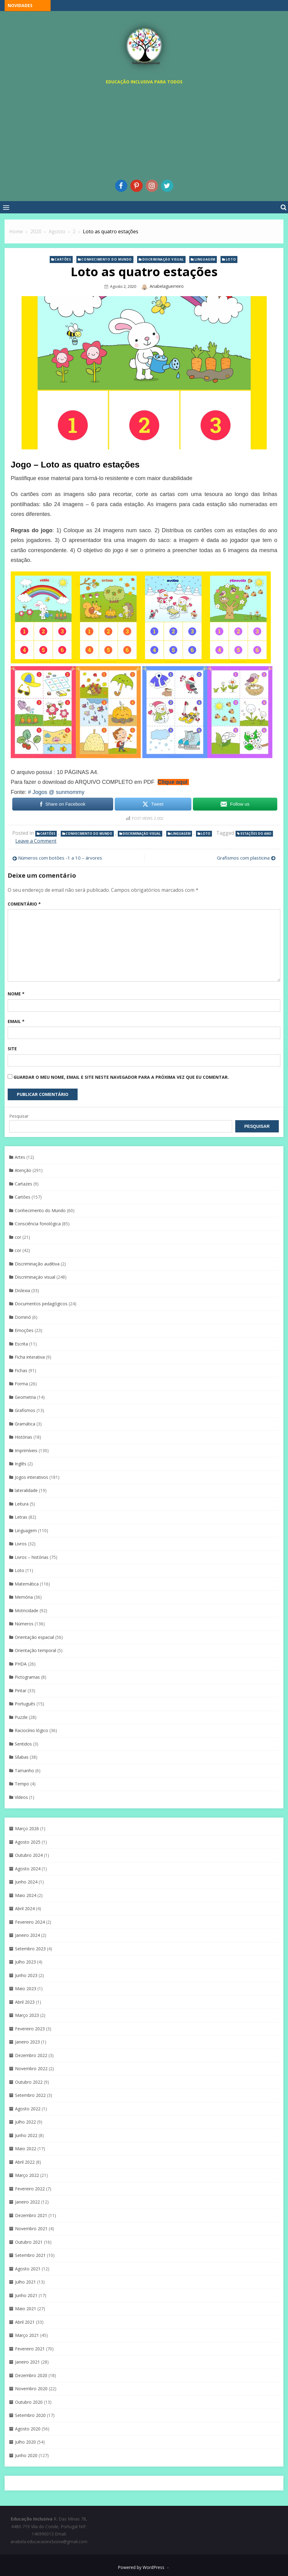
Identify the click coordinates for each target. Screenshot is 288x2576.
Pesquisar (19, 1116)
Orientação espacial (34, 1637)
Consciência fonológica (38, 1224)
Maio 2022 (25, 2148)
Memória (24, 1597)
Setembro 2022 (30, 2095)
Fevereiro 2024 (30, 1922)
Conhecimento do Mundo (106, 259)
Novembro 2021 (31, 2228)
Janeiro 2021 (27, 2362)
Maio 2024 (25, 1895)
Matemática (27, 1584)
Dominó (23, 1317)
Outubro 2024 (29, 1855)
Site (12, 1048)
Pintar (20, 1690)
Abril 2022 (25, 2162)
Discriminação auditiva (37, 1264)
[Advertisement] (144, 131)
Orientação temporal (35, 1650)
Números (24, 1624)
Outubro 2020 (29, 2402)
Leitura (22, 1504)
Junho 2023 (26, 1975)
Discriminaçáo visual (163, 259)
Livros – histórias (31, 1557)
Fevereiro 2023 (30, 2029)
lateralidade (26, 1490)
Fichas (21, 1370)
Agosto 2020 (27, 2429)
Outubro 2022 (29, 2082)
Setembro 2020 (30, 2415)
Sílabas (22, 1757)
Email (16, 1021)
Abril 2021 (25, 2322)
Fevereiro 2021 (30, 2349)
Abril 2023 (25, 2002)
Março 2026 (27, 1828)
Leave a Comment (35, 841)
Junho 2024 (26, 1882)
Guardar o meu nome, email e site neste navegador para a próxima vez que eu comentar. (121, 1077)
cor (18, 1237)
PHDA (21, 1664)
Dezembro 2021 (31, 2215)
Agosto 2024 (27, 1869)
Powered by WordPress (141, 2567)
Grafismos (25, 1410)
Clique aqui (172, 782)
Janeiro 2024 (27, 1935)
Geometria (25, 1397)
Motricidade (26, 1610)
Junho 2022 (26, 2135)
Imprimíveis (26, 1450)
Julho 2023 (25, 1962)
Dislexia (22, 1290)
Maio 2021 (25, 2308)
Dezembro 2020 (31, 2375)
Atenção (23, 1170)
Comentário (24, 904)
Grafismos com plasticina (243, 858)
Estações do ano (255, 833)
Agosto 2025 (27, 1842)
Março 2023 (27, 2015)
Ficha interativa (30, 1357)
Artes (20, 1157)
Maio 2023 (25, 1988)
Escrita (21, 1344)
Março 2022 (27, 2175)
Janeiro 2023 (27, 2042)
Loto (231, 259)
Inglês (20, 1464)
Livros (21, 1544)
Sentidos (23, 1744)
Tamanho (24, 1770)
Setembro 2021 (30, 2255)
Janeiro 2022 (27, 2202)
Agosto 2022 (27, 2109)
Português (25, 1704)
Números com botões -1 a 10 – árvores (60, 858)
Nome (16, 994)
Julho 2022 (25, 2122)
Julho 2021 (25, 2282)
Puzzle (21, 1717)
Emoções (24, 1330)
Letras (21, 1517)
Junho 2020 (26, 2455)
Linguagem (204, 259)
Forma (21, 1384)
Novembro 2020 (31, 2388)
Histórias (23, 1437)
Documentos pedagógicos (41, 1304)
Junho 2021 (26, 2295)
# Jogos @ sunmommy (56, 792)
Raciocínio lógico (31, 1730)
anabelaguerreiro (167, 286)
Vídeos (21, 1797)
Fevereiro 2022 (30, 2189)
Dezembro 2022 (31, 2055)
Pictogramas (27, 1677)
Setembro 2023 (30, 1949)
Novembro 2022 (31, 2068)
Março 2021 (27, 2335)
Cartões (63, 259)
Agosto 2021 (27, 2269)
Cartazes (23, 1184)
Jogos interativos (31, 1477)
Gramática (25, 1424)
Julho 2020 (25, 2442)
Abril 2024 (25, 1908)
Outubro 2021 (29, 2242)
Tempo (22, 1784)
